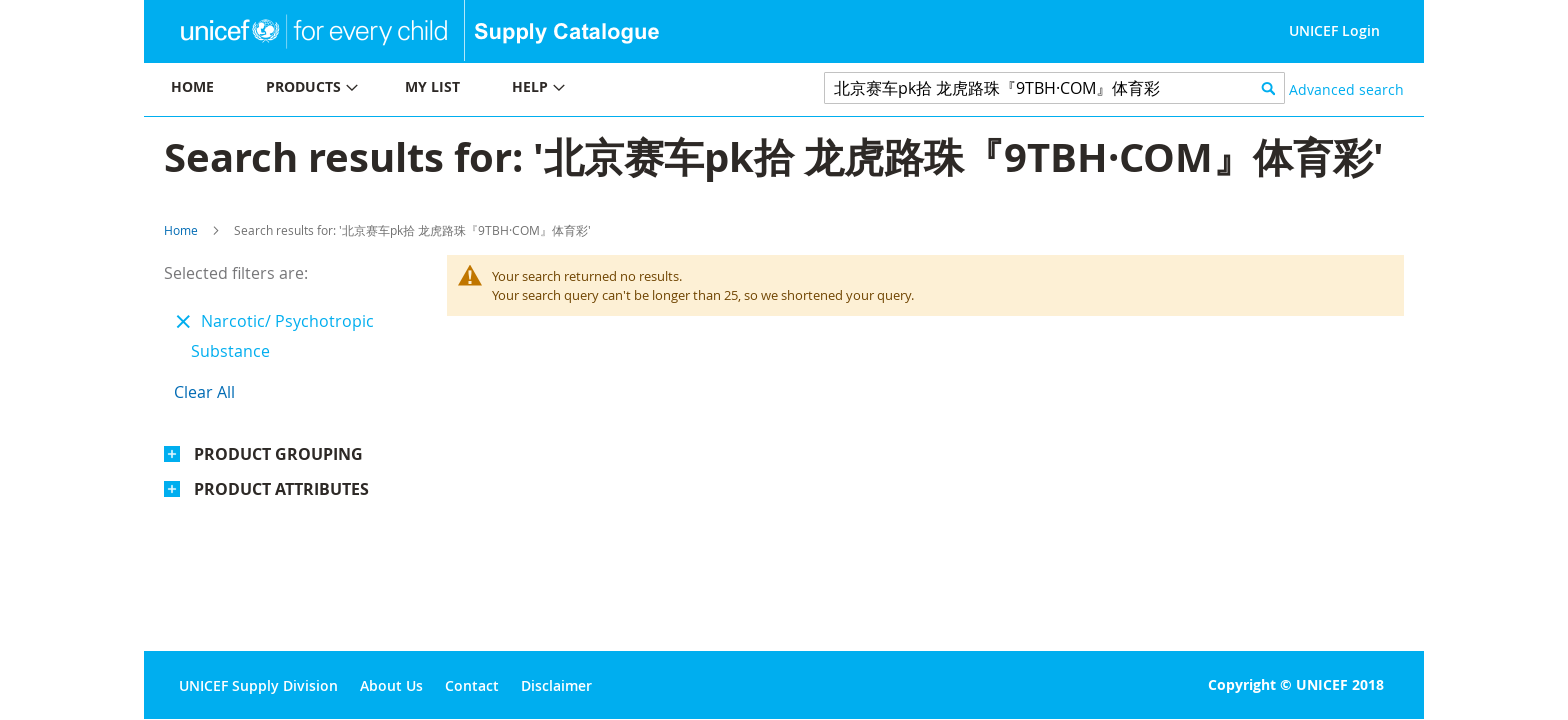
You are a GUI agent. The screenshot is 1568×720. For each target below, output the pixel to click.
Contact (472, 685)
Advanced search (1346, 89)
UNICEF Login (1334, 30)
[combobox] (1054, 88)
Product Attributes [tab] (281, 489)
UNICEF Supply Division (258, 685)
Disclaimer (556, 685)
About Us (391, 685)
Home (181, 230)
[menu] (464, 89)
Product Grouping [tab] (278, 454)
